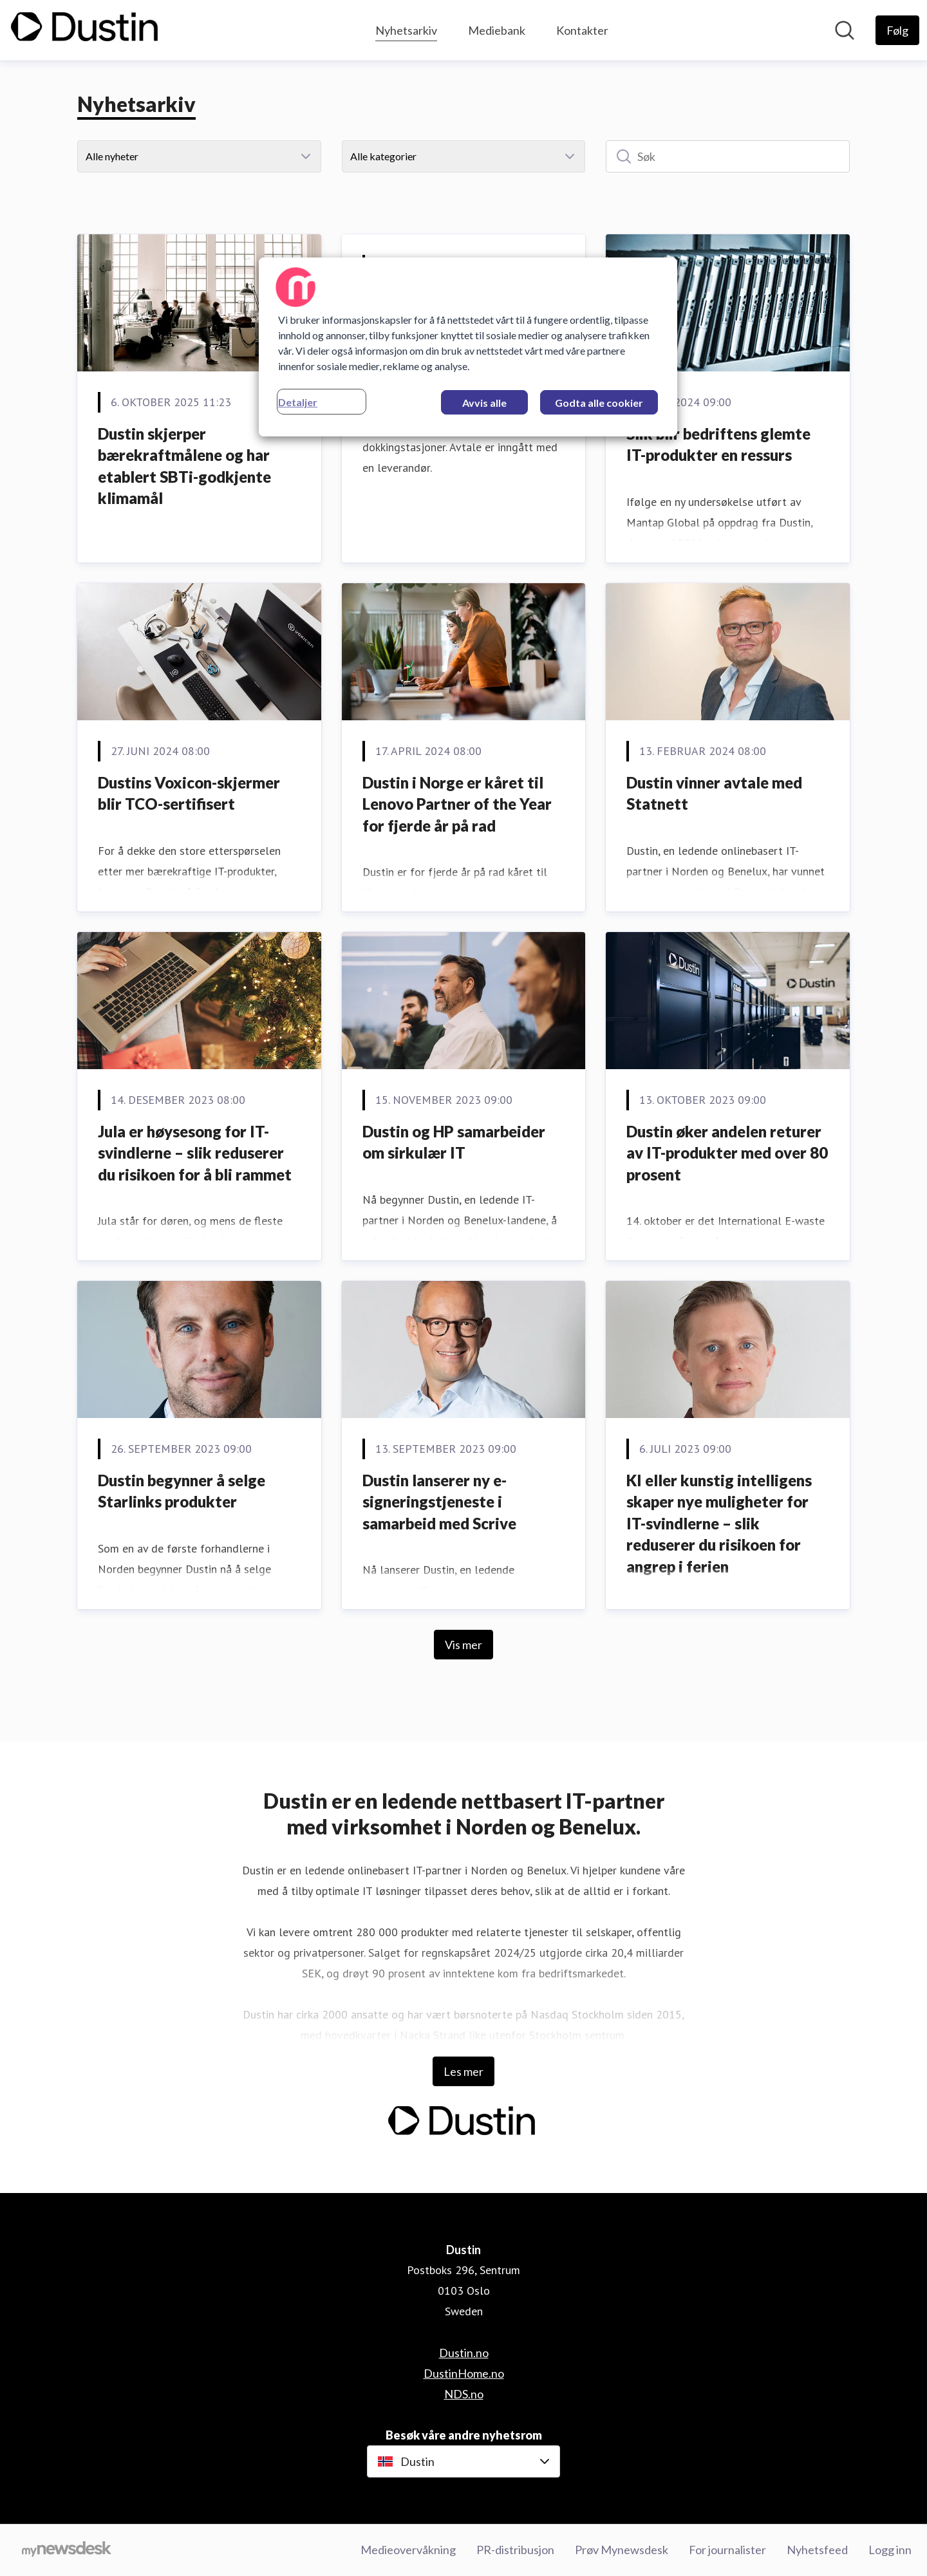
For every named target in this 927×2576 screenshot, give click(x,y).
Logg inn (890, 2550)
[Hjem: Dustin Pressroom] (86, 30)
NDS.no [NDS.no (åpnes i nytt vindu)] (463, 2394)
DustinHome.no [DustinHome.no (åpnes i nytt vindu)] (464, 2373)
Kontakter (582, 30)
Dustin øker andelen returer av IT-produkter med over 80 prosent (727, 1153)
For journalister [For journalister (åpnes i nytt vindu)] (727, 2550)
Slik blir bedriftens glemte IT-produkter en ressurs (718, 444)
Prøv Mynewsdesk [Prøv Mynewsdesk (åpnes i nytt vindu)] (621, 2550)
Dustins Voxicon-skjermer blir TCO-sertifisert (189, 793)
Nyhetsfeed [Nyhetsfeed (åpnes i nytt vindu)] (817, 2550)
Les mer (463, 2071)
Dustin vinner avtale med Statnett (714, 793)
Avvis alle (484, 403)
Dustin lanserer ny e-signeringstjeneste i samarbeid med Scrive (439, 1502)
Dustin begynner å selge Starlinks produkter (181, 1491)
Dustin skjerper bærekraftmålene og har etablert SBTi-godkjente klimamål (184, 466)
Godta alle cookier (599, 403)
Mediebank (496, 30)
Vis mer (463, 1645)
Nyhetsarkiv (406, 28)
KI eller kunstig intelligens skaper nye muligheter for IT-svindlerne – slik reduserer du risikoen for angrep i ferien (719, 1523)
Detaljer (297, 402)
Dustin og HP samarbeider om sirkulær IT (453, 1142)
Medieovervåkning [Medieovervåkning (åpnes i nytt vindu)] (408, 2550)
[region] (468, 346)
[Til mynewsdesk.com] (66, 2550)
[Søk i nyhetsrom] (844, 30)
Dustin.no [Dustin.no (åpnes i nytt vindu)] (464, 2353)
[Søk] (728, 156)
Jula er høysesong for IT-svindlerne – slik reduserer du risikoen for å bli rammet (195, 1153)
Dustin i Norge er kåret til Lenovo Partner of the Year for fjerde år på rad (457, 804)
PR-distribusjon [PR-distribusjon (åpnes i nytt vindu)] (515, 2550)
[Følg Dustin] (897, 30)
